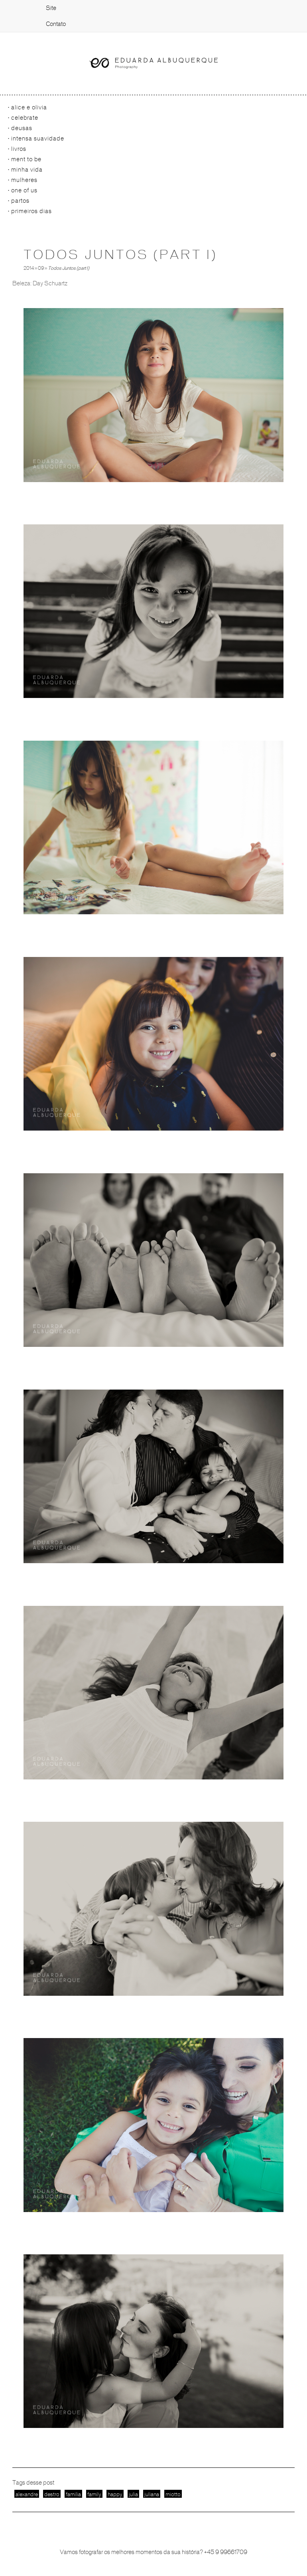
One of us (24, 190)
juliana (151, 2494)
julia (133, 2494)
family (94, 2494)
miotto (173, 2494)
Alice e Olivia (29, 107)
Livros (18, 149)
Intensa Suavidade (37, 138)
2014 (29, 268)
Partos (20, 201)
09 (41, 268)
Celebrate (24, 118)
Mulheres (24, 180)
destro (51, 2494)
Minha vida (27, 169)
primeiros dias (31, 211)
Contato (56, 24)
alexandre (27, 2494)
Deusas (21, 128)
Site (51, 8)
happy (115, 2494)
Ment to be (26, 159)
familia (73, 2494)
